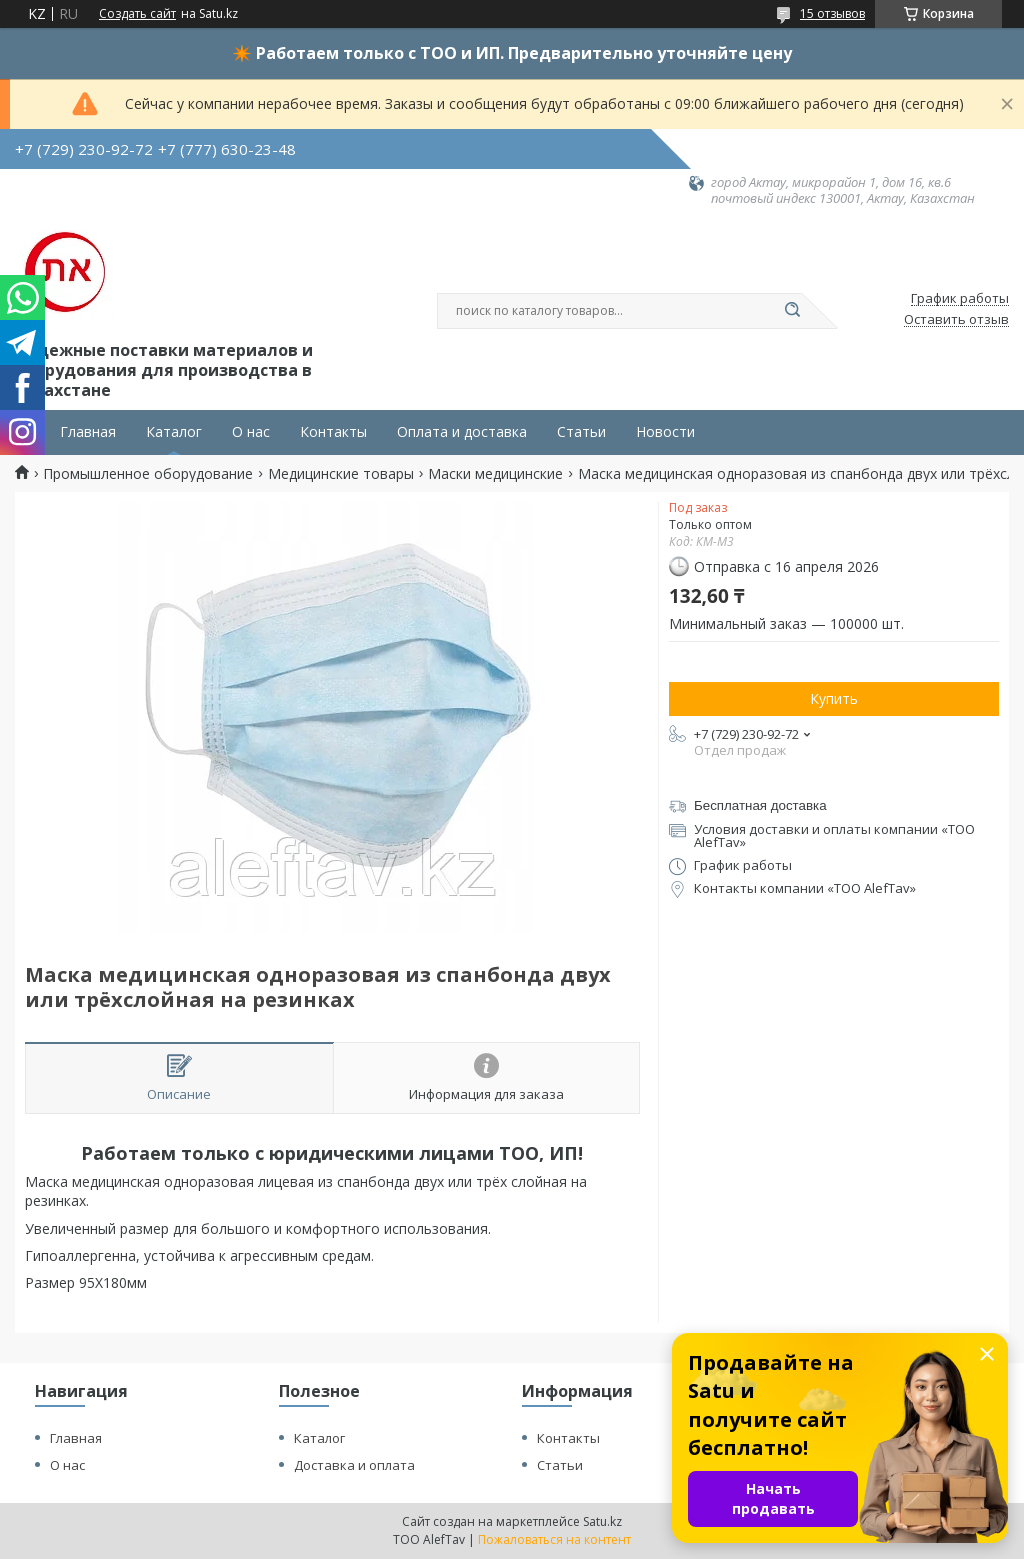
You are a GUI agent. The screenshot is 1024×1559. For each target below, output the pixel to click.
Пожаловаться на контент (554, 1539)
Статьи (581, 432)
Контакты (333, 432)
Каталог (174, 432)
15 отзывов (832, 13)
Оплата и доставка (462, 432)
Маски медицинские (495, 474)
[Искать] (792, 311)
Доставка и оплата (354, 1465)
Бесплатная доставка (760, 805)
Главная (88, 432)
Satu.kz (602, 1521)
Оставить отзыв (956, 320)
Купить (834, 698)
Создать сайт (137, 14)
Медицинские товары (341, 474)
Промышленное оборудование (148, 474)
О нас (251, 432)
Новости (665, 432)
